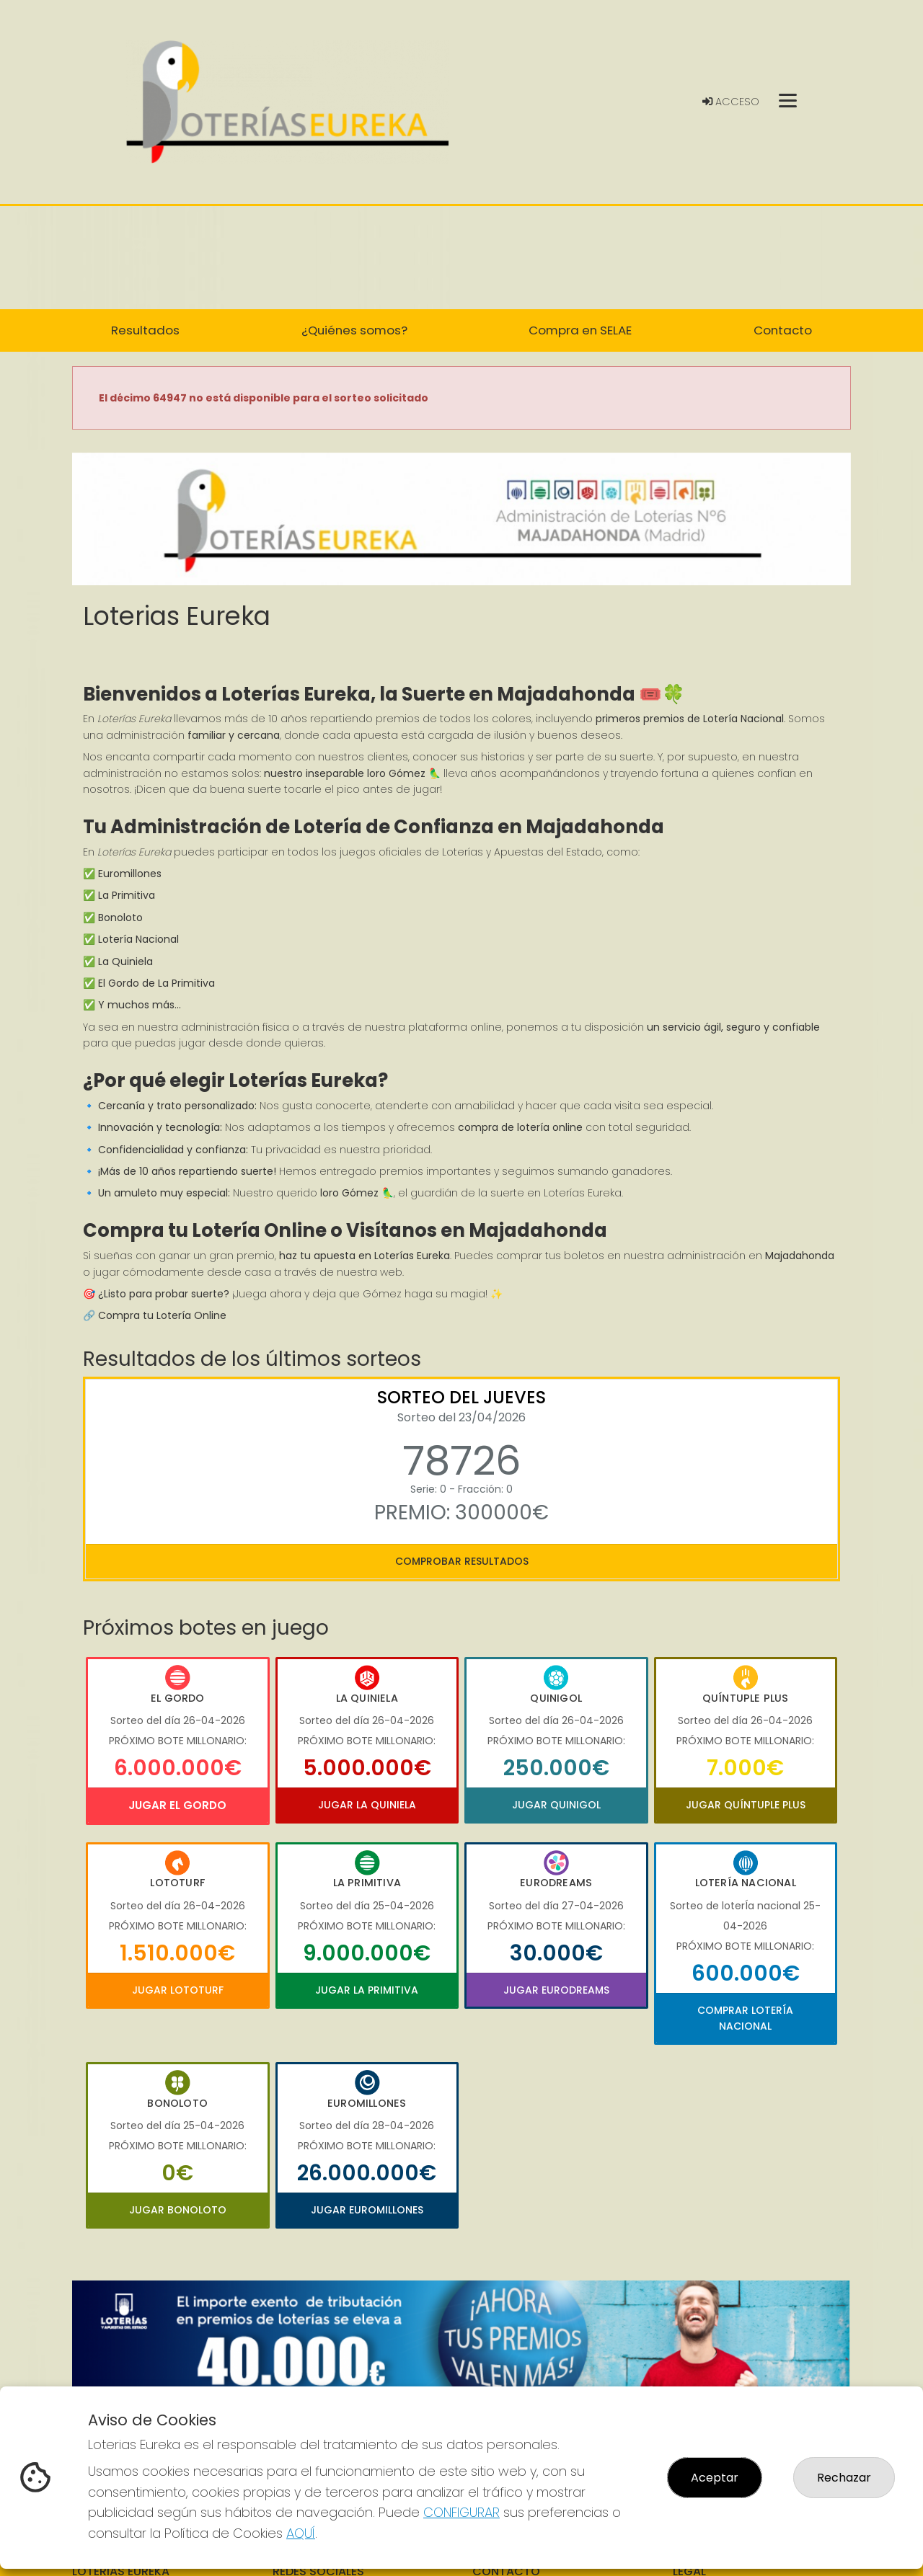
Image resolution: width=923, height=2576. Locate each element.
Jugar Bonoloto (177, 2210)
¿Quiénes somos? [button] (354, 330)
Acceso (730, 101)
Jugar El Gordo (177, 1805)
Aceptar (714, 2477)
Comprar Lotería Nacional (745, 2018)
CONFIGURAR (461, 2512)
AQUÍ (300, 2533)
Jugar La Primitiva (366, 1990)
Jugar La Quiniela (367, 1805)
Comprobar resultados (462, 1561)
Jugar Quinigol (556, 1805)
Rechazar (844, 2477)
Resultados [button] (145, 330)
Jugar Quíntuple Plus (745, 1805)
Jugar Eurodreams (556, 1990)
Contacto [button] (783, 330)
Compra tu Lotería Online (162, 1315)
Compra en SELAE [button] (580, 330)
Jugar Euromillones (367, 2210)
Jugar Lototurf (178, 1990)
